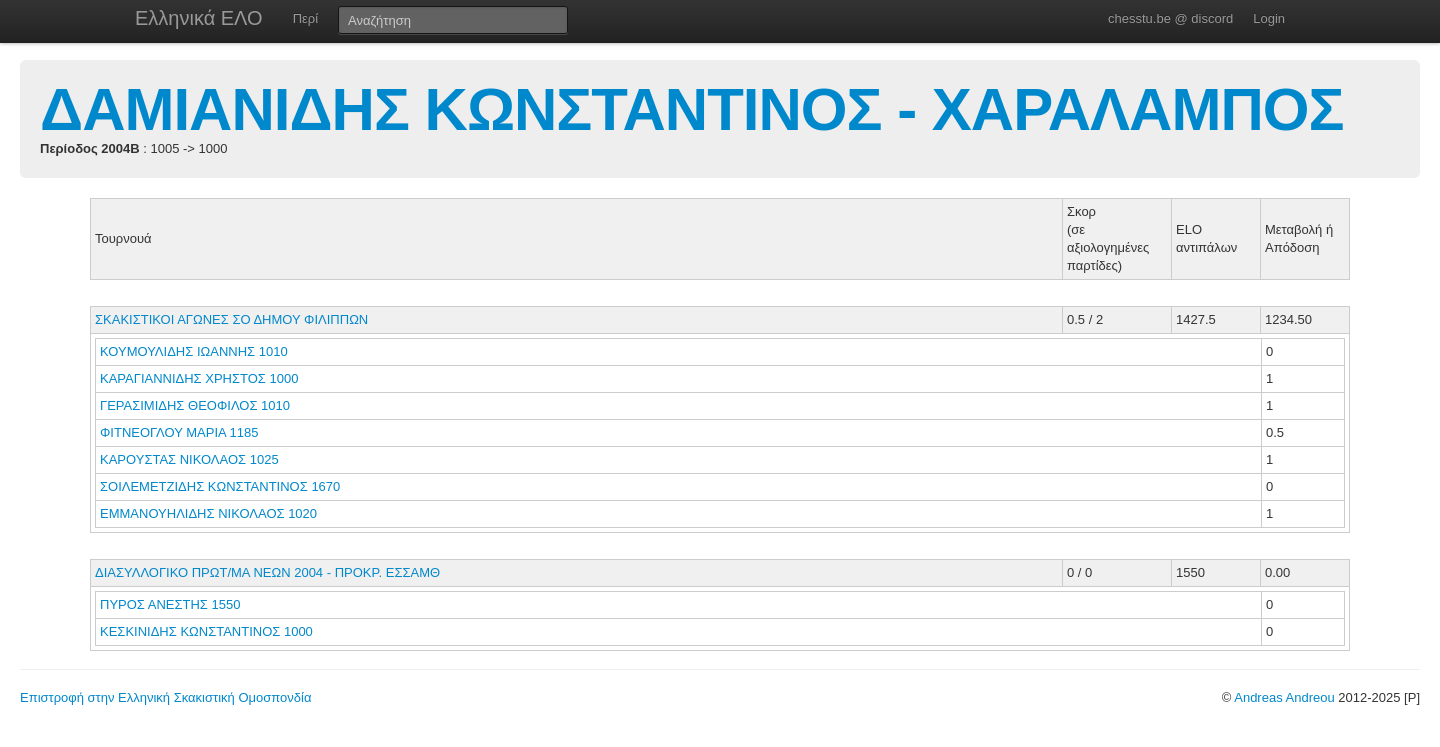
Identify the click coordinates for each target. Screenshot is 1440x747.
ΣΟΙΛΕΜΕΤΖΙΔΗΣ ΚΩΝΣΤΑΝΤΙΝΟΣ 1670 (220, 486)
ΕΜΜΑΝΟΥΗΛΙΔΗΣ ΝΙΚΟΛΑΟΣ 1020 (208, 513)
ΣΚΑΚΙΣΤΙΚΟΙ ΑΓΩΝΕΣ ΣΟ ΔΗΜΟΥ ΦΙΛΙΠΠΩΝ (231, 319)
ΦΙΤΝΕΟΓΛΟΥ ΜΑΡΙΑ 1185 (179, 432)
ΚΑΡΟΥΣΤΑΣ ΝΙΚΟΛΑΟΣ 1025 (189, 459)
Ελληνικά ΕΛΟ (199, 18)
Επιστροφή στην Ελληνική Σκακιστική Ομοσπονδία (165, 697)
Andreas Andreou (1284, 697)
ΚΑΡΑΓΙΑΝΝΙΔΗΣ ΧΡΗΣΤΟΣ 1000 (199, 378)
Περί (305, 18)
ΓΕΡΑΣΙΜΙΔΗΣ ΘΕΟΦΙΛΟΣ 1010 (195, 405)
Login (1269, 18)
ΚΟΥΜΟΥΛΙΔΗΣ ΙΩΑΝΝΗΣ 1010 (194, 351)
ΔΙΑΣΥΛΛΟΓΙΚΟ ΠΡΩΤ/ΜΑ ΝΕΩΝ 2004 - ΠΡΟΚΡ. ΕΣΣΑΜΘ (267, 572)
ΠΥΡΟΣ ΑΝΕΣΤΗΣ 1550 (170, 604)
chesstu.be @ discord (1170, 18)
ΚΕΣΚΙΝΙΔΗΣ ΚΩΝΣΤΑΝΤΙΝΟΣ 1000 (206, 631)
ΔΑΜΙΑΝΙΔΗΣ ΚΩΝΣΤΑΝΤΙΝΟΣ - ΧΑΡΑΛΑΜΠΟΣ (691, 109)
